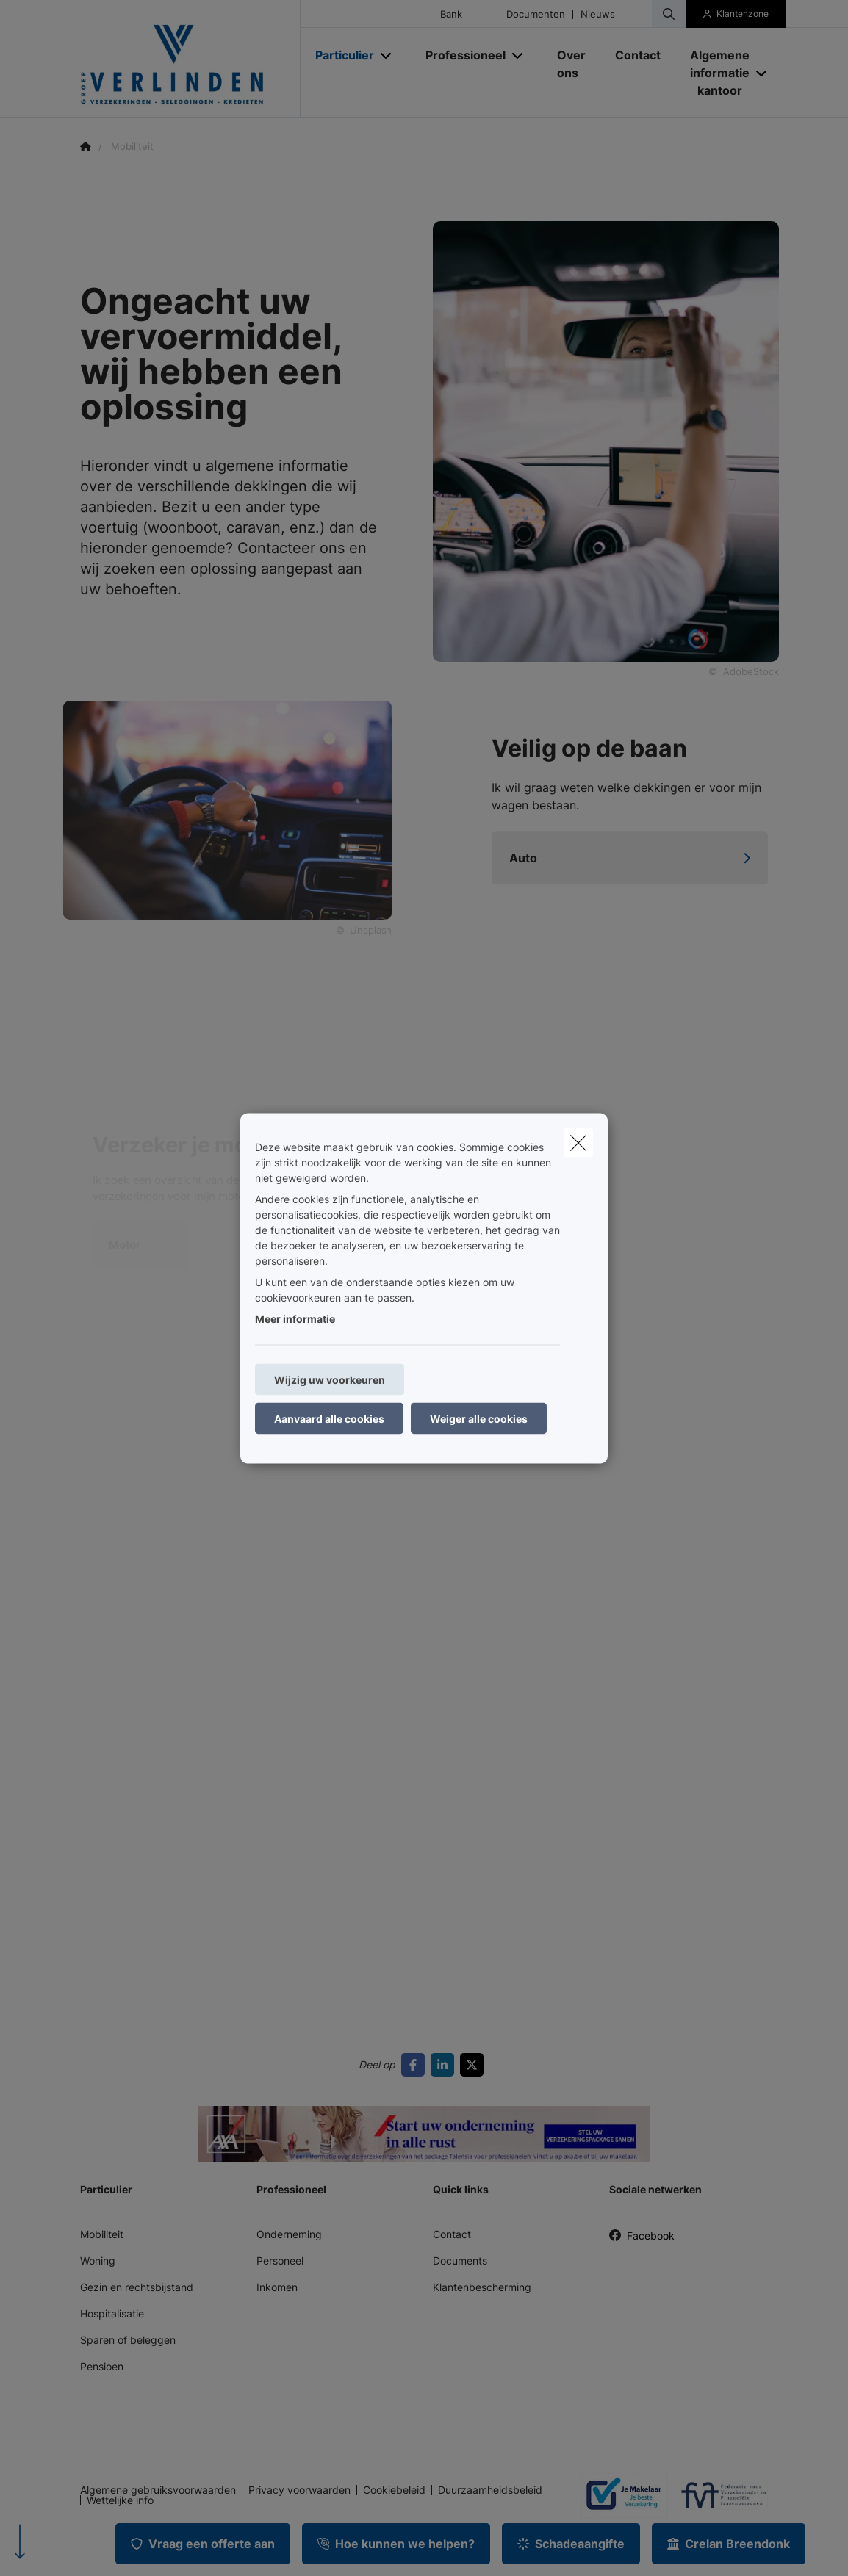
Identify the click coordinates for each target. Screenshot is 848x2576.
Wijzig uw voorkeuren (329, 1379)
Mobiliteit (101, 2234)
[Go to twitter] (474, 2064)
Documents (460, 2260)
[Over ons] (571, 64)
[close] (578, 1142)
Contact (452, 2234)
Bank (451, 14)
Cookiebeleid (394, 2490)
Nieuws (598, 14)
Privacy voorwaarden (299, 2490)
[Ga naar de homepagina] (190, 59)
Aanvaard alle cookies (329, 1418)
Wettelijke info (120, 2500)
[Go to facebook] (416, 2064)
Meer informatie (295, 1318)
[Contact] (637, 55)
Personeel (279, 2260)
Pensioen (101, 2366)
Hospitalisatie (112, 2313)
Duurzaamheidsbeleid (490, 2490)
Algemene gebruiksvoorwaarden (158, 2490)
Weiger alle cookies (479, 1418)
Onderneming (289, 2234)
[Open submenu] (387, 55)
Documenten (535, 14)
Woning (97, 2260)
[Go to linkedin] (445, 2064)
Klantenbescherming (482, 2287)
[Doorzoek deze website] (669, 14)
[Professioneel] (460, 55)
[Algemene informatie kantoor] (714, 72)
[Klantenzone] (736, 14)
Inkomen (277, 2287)
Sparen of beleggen (128, 2340)
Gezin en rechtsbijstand (136, 2287)
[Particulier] (339, 55)
